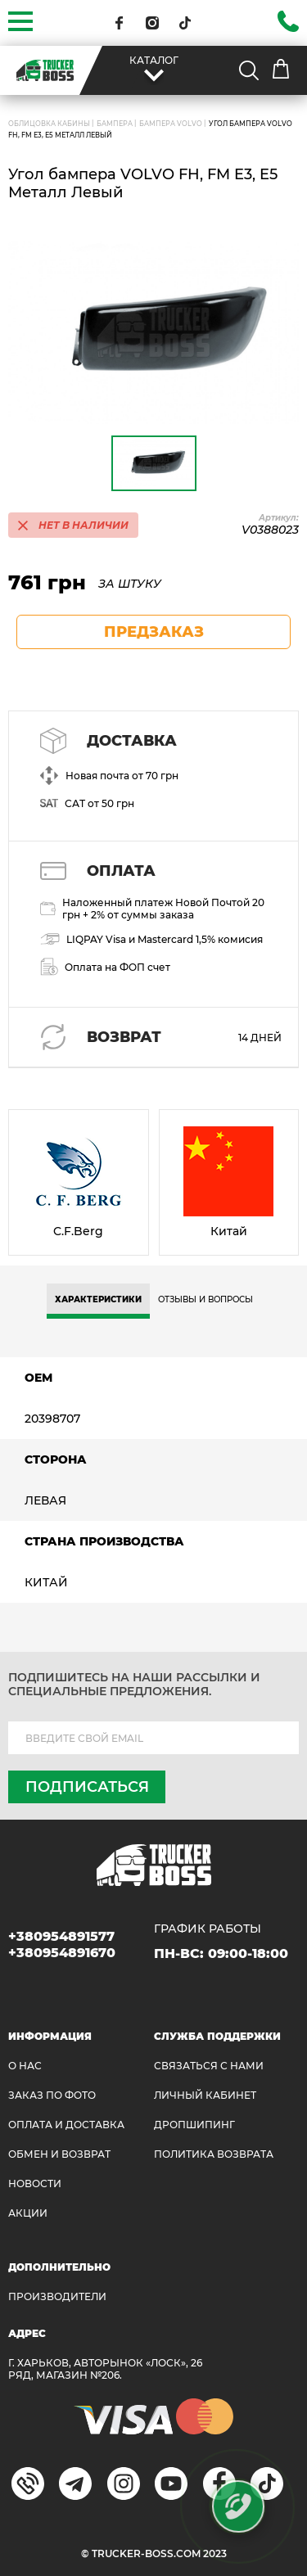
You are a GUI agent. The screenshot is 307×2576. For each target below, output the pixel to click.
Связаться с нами (209, 2065)
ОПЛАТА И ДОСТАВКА (66, 2124)
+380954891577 (61, 1936)
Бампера (115, 124)
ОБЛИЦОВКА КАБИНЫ (49, 124)
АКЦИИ (27, 2213)
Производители (57, 2296)
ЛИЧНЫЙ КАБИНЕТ (205, 2095)
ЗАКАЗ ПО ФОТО (52, 2095)
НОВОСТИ (34, 2183)
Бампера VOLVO (170, 124)
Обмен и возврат (59, 2154)
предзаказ (154, 632)
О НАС (25, 2065)
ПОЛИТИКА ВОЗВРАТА (213, 2154)
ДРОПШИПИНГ (194, 2124)
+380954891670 (61, 1953)
